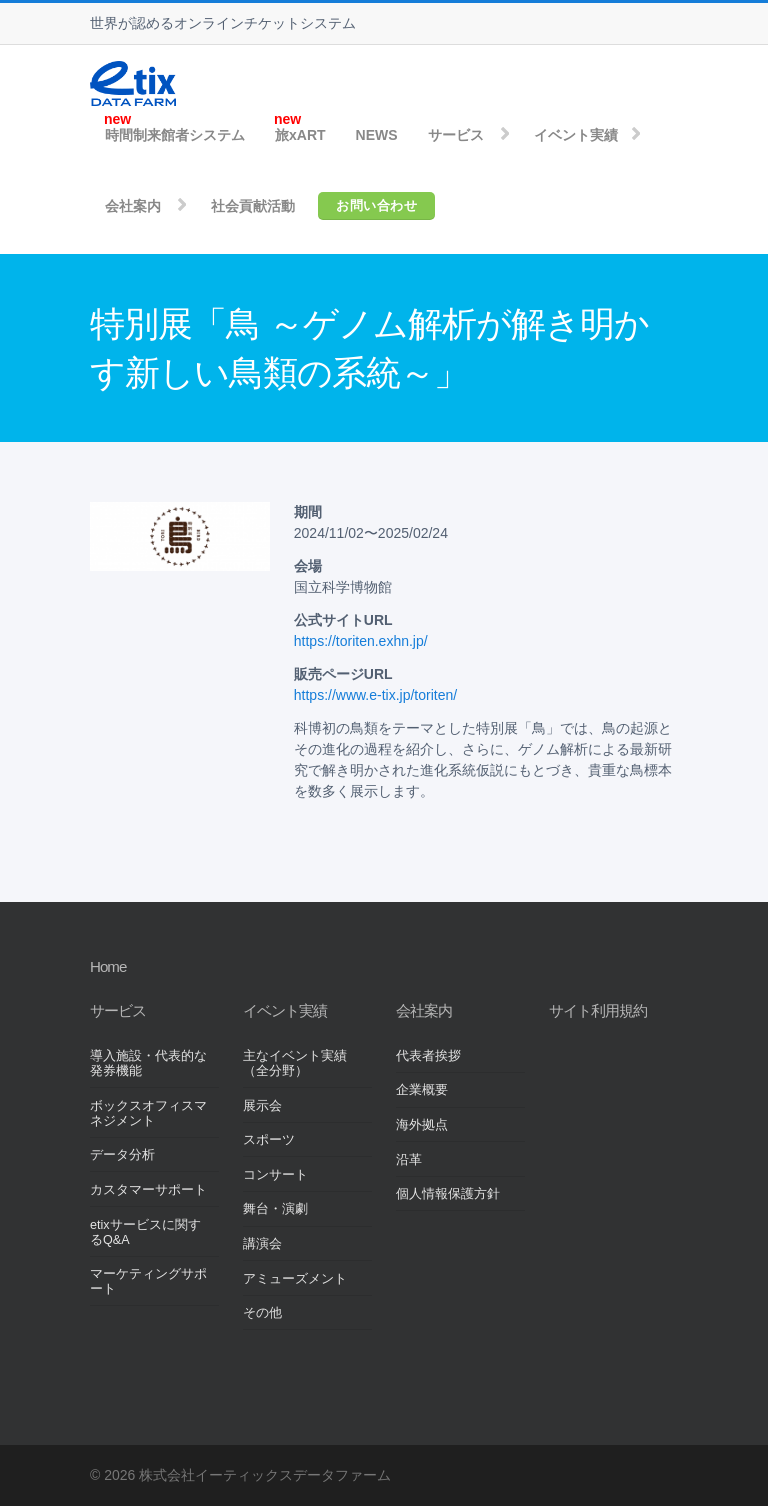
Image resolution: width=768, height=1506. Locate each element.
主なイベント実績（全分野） (295, 1063)
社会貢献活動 (253, 206)
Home (108, 966)
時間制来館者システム (175, 135)
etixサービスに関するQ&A (145, 1232)
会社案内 (133, 206)
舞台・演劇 (275, 1209)
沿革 (409, 1160)
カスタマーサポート (148, 1190)
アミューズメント (295, 1279)
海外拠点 (422, 1125)
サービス (456, 135)
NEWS (377, 135)
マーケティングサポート (148, 1281)
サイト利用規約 (598, 1010)
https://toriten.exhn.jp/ (361, 641)
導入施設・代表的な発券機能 (148, 1063)
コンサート (275, 1175)
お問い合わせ (376, 205)
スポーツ (269, 1140)
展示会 (262, 1106)
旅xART (300, 135)
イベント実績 (576, 135)
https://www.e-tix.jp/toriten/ (375, 695)
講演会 (262, 1244)
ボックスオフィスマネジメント (148, 1113)
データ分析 (122, 1155)
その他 (262, 1313)
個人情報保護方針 (448, 1194)
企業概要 (422, 1090)
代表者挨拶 (428, 1056)
